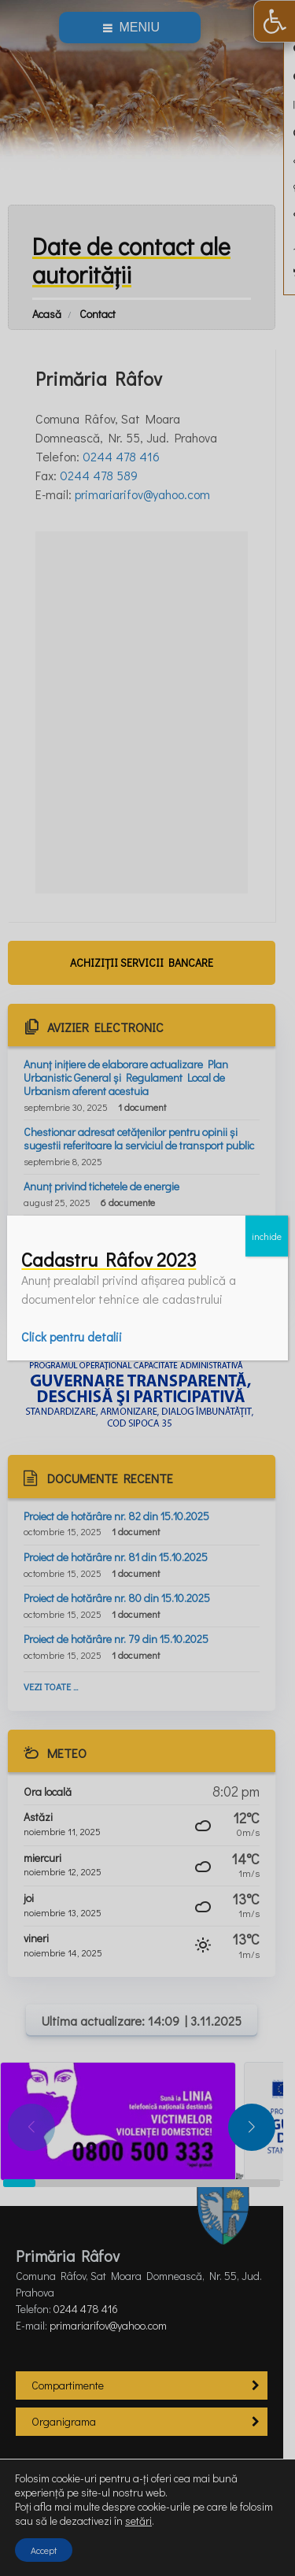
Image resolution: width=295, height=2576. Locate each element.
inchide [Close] (267, 1236)
